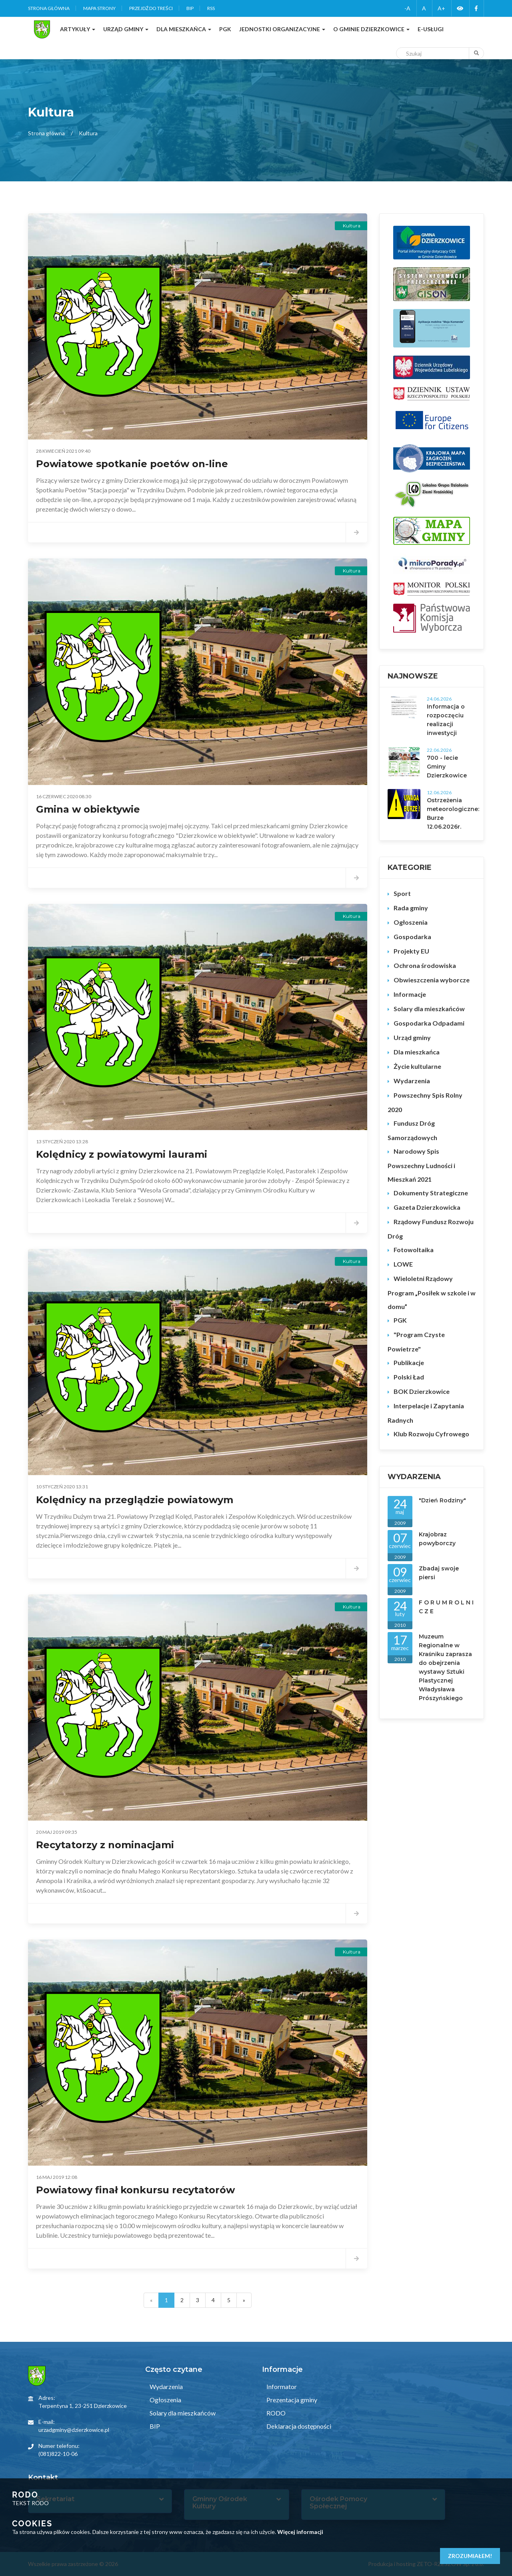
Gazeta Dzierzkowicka (427, 1207)
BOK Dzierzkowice (422, 1391)
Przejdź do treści (151, 8)
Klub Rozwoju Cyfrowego (431, 1434)
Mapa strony (99, 8)
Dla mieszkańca (417, 1052)
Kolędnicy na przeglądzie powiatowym (134, 1500)
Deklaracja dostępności (298, 2426)
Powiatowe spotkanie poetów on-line (132, 464)
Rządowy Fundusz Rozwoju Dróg (431, 1229)
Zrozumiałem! (470, 2555)
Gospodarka (412, 936)
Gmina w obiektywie (88, 809)
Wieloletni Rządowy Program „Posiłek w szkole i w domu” (432, 1292)
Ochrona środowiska (425, 965)
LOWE (403, 1264)
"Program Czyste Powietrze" (416, 1342)
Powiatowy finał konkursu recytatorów (135, 2190)
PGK (400, 1320)
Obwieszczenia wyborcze (432, 980)
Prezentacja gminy (291, 2399)
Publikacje (409, 1362)
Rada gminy (411, 908)
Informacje (410, 994)
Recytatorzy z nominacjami (105, 1845)
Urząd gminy (412, 1037)
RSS (211, 8)
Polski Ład (409, 1377)
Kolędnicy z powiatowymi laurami (121, 1154)
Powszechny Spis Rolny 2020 (425, 1102)
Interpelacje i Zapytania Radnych (426, 1413)
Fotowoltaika (414, 1249)
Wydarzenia (412, 1080)
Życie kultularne (417, 1066)
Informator (281, 2386)
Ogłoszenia (411, 922)
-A (407, 8)
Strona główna (49, 8)
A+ (441, 8)
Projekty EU (411, 951)
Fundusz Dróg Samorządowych (412, 1130)
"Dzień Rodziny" (442, 1500)
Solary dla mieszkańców (429, 1008)
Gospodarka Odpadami (429, 1023)
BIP (190, 8)
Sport (402, 893)
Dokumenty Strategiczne (431, 1193)
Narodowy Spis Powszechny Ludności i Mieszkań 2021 (421, 1165)
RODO (275, 2413)
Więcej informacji (300, 2531)
